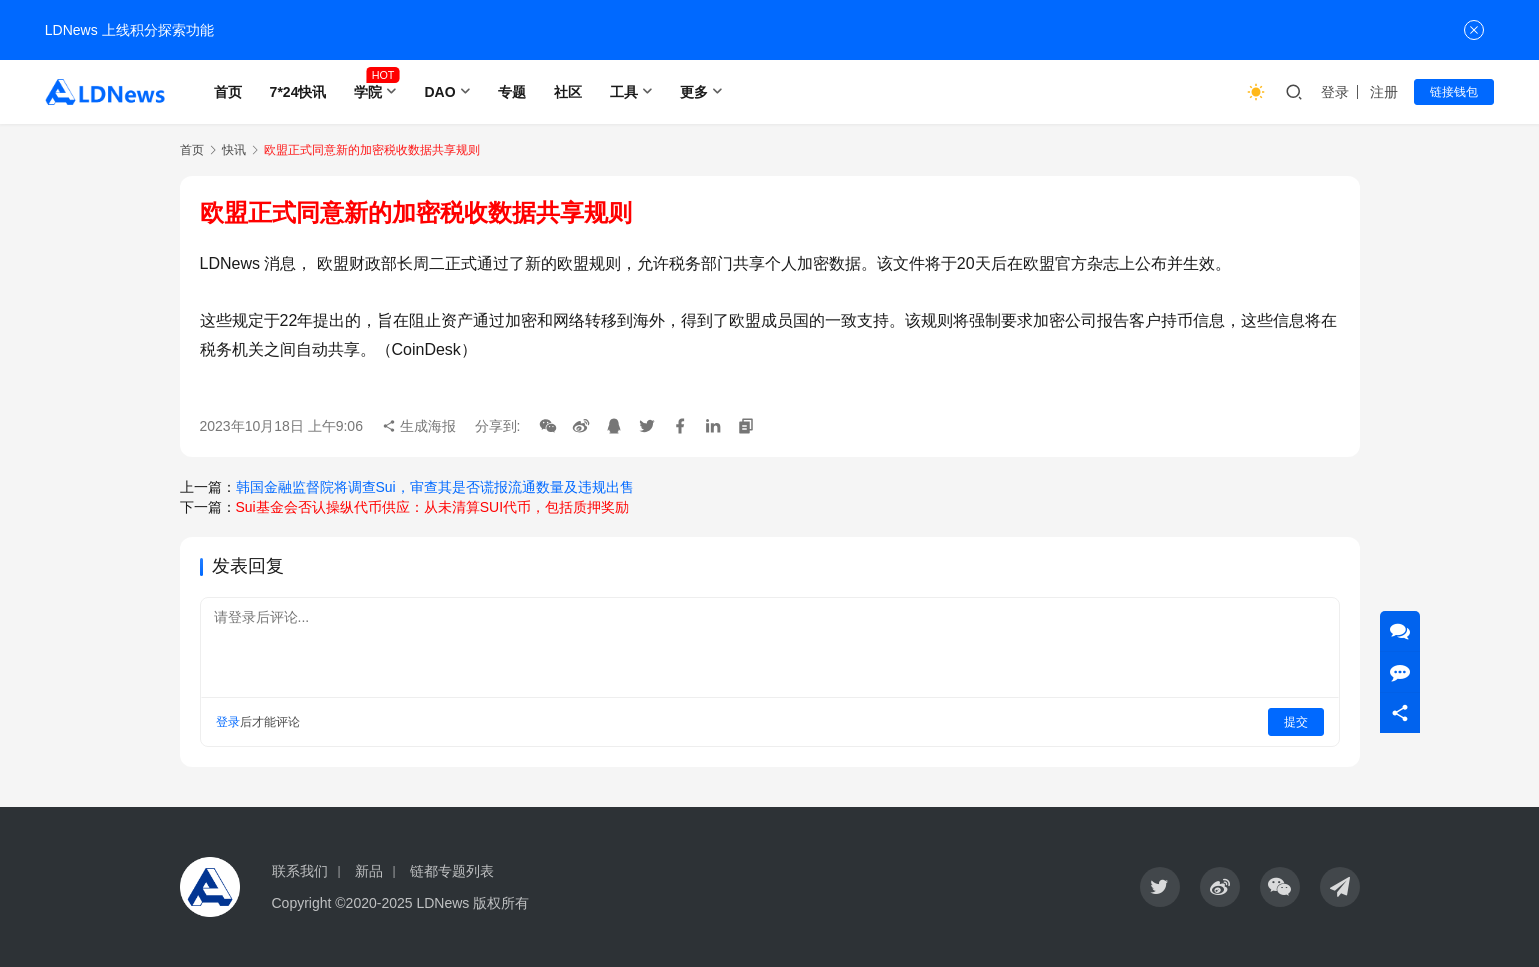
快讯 (234, 150)
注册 (1384, 92)
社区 (568, 92)
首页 (228, 92)
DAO (439, 92)
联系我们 (300, 871)
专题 (512, 92)
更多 (694, 92)
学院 (368, 92)
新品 (369, 871)
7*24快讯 (298, 92)
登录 (1335, 92)
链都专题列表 (452, 871)
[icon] (1160, 887)
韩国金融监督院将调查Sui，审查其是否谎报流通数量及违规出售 (435, 487)
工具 (624, 92)
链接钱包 (1454, 92)
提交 (1296, 722)
